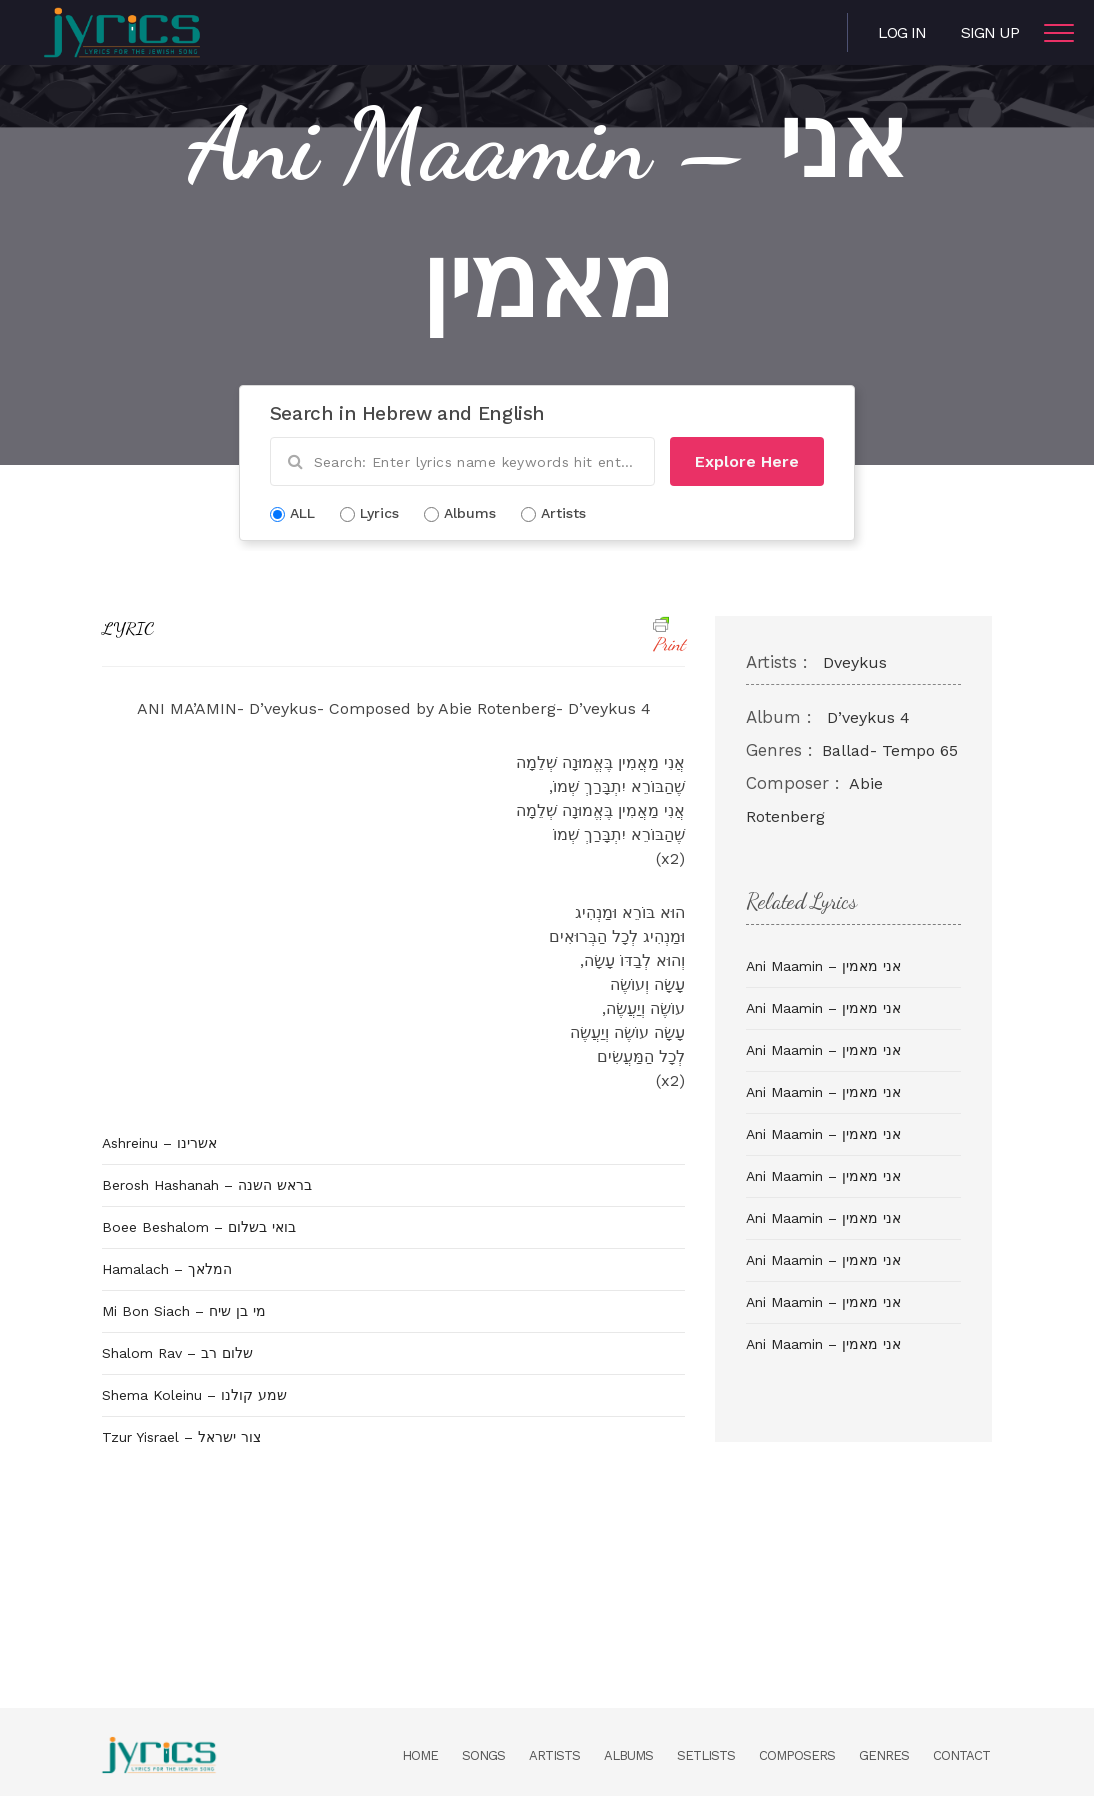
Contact (961, 1755)
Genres (884, 1755)
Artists (554, 1755)
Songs (483, 1755)
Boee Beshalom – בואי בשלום (199, 1227)
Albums (628, 1755)
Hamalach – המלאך (167, 1269)
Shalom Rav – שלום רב (177, 1353)
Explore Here (747, 461)
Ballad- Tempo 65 (890, 750)
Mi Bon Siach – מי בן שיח (184, 1311)
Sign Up (990, 32)
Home (420, 1755)
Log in (902, 32)
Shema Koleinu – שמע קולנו (194, 1395)
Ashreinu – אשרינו (159, 1143)
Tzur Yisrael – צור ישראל (181, 1437)
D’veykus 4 (868, 717)
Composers (797, 1755)
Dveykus (855, 662)
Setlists (706, 1755)
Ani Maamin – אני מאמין (823, 966)
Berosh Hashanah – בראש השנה (207, 1185)
